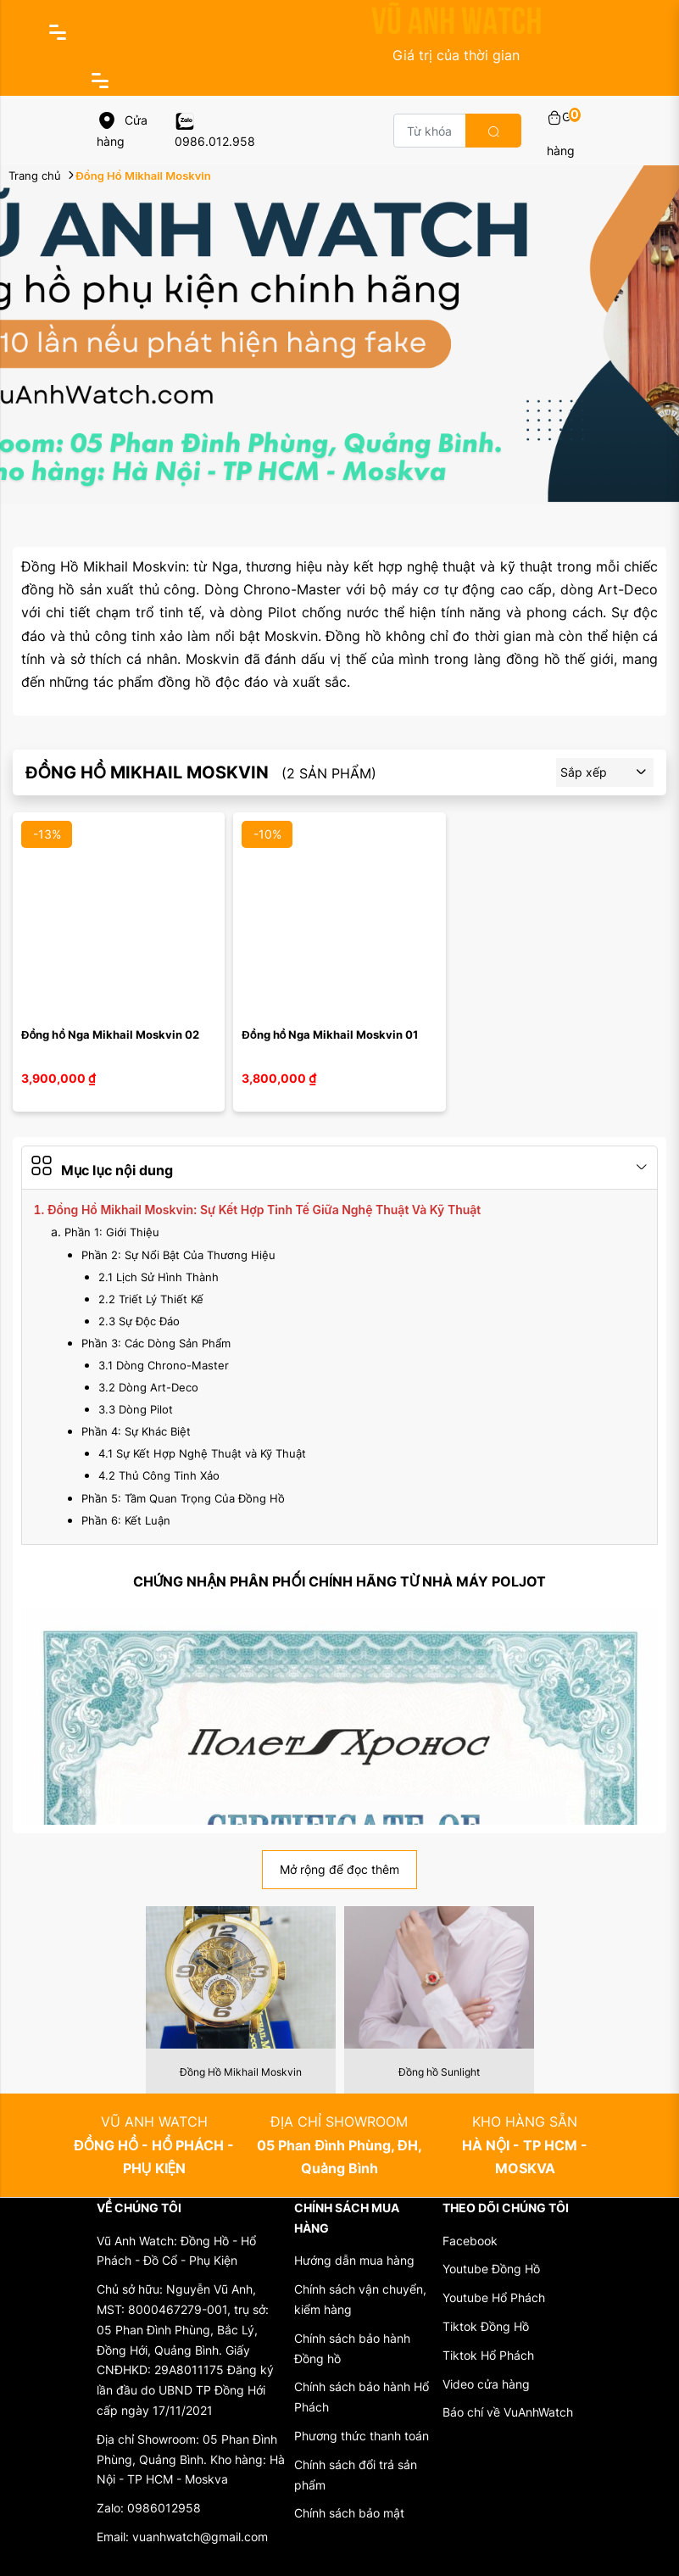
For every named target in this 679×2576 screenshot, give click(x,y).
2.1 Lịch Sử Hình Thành (158, 1277)
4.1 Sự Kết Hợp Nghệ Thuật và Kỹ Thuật (202, 1453)
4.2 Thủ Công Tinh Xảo (159, 1475)
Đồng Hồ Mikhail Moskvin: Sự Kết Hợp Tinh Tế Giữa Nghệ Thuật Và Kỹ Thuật (264, 1209)
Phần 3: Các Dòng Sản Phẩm (156, 1343)
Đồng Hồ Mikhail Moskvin (241, 2072)
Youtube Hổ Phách (493, 2297)
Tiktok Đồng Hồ (485, 2326)
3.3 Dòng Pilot (135, 1409)
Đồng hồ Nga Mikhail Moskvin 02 (110, 1034)
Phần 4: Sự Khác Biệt (136, 1431)
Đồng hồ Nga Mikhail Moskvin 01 (330, 1034)
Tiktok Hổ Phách (488, 2355)
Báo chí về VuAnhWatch (507, 2412)
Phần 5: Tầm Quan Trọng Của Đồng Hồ (183, 1498)
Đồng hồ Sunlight (439, 2072)
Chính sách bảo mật (349, 2513)
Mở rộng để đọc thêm (339, 1869)
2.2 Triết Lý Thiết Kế (150, 1299)
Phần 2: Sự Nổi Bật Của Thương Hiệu (178, 1255)
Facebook (470, 2240)
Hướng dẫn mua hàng (354, 2260)
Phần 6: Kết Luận (125, 1520)
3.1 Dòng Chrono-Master (163, 1365)
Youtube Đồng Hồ (491, 2268)
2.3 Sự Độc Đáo (139, 1321)
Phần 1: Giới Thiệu (111, 1232)
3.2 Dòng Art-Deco (148, 1387)
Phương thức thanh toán (361, 2435)
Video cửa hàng (486, 2384)
